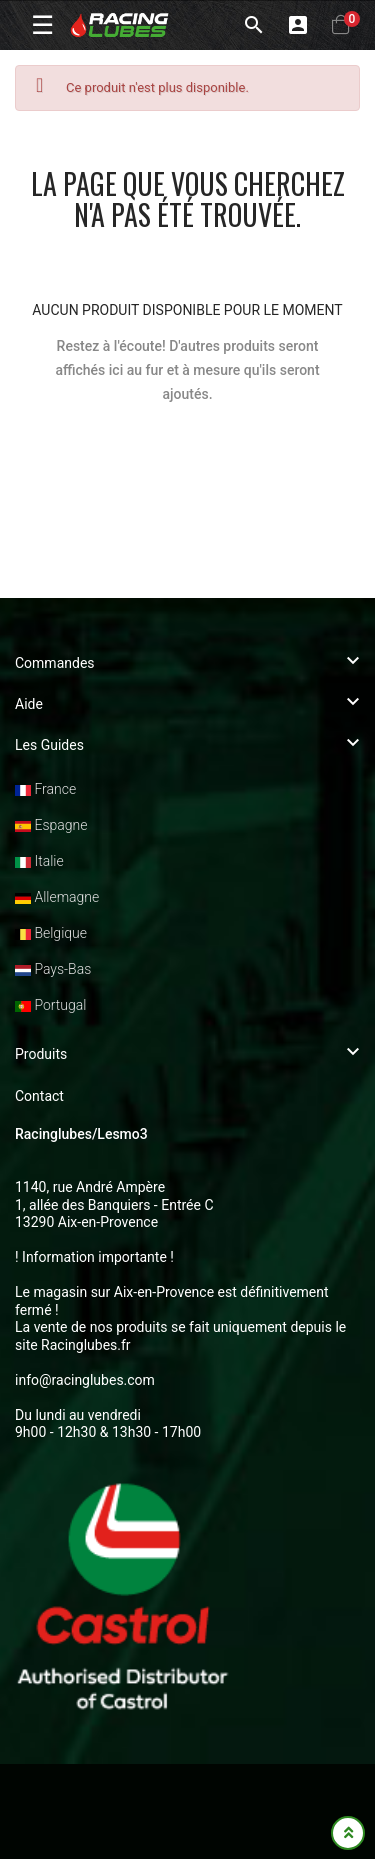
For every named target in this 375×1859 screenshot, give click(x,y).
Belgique (51, 933)
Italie (39, 861)
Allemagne (57, 897)
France (45, 789)
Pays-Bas (53, 969)
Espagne (51, 825)
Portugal (50, 1005)
